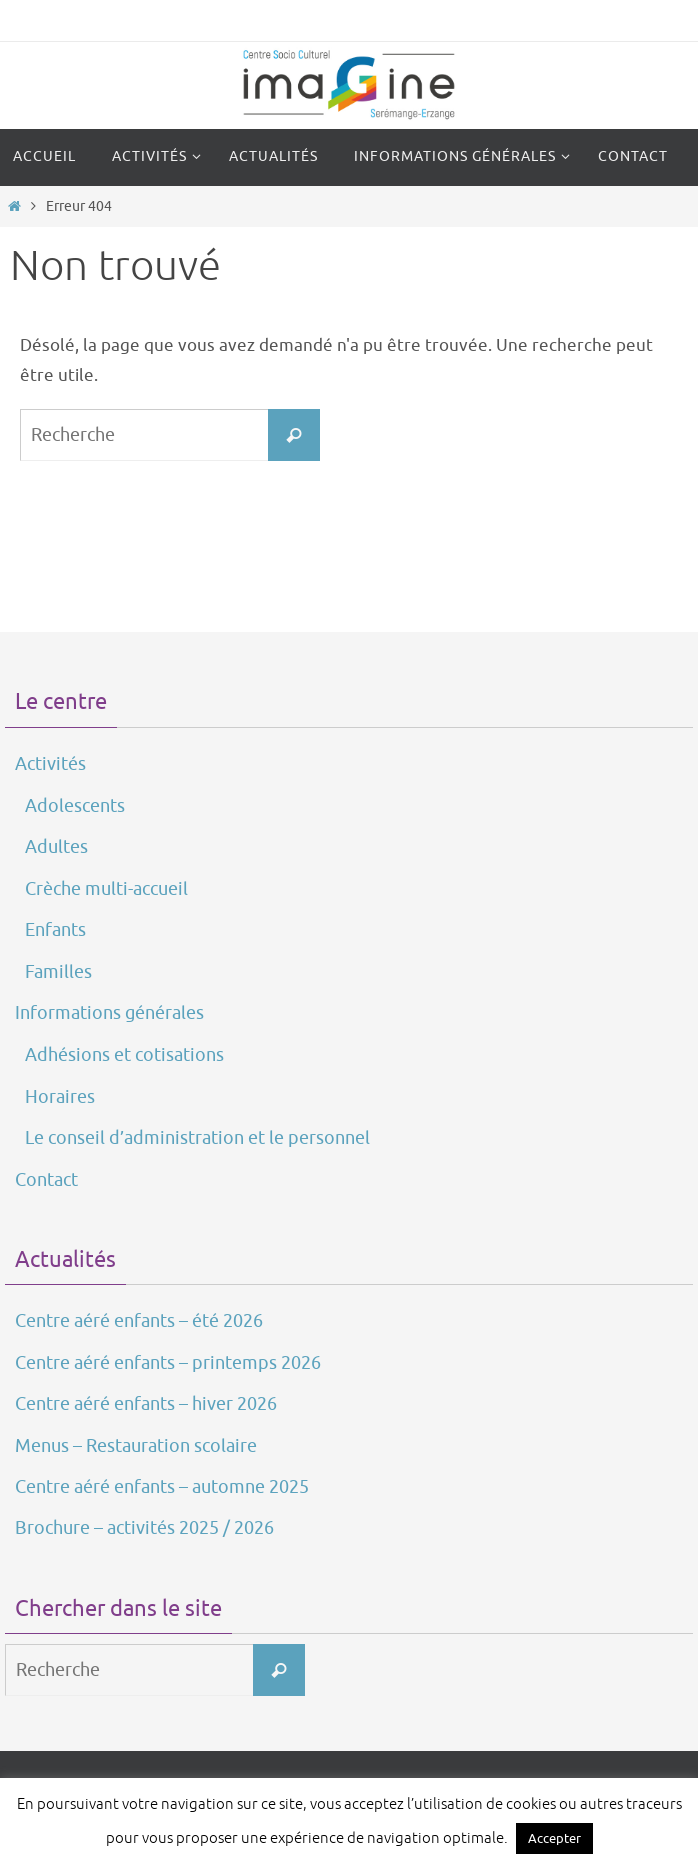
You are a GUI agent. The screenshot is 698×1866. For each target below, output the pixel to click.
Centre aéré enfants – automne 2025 (162, 1487)
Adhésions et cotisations (124, 1055)
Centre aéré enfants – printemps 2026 (168, 1363)
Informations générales (109, 1013)
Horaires (60, 1097)
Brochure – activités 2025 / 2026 (144, 1528)
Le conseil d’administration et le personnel (197, 1138)
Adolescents (75, 806)
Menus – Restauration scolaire (136, 1446)
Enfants (55, 930)
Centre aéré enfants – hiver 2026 (146, 1404)
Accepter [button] (554, 1838)
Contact (46, 1180)
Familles (58, 972)
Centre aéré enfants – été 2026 (139, 1321)
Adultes (56, 847)
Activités (50, 764)
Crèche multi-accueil (106, 889)
